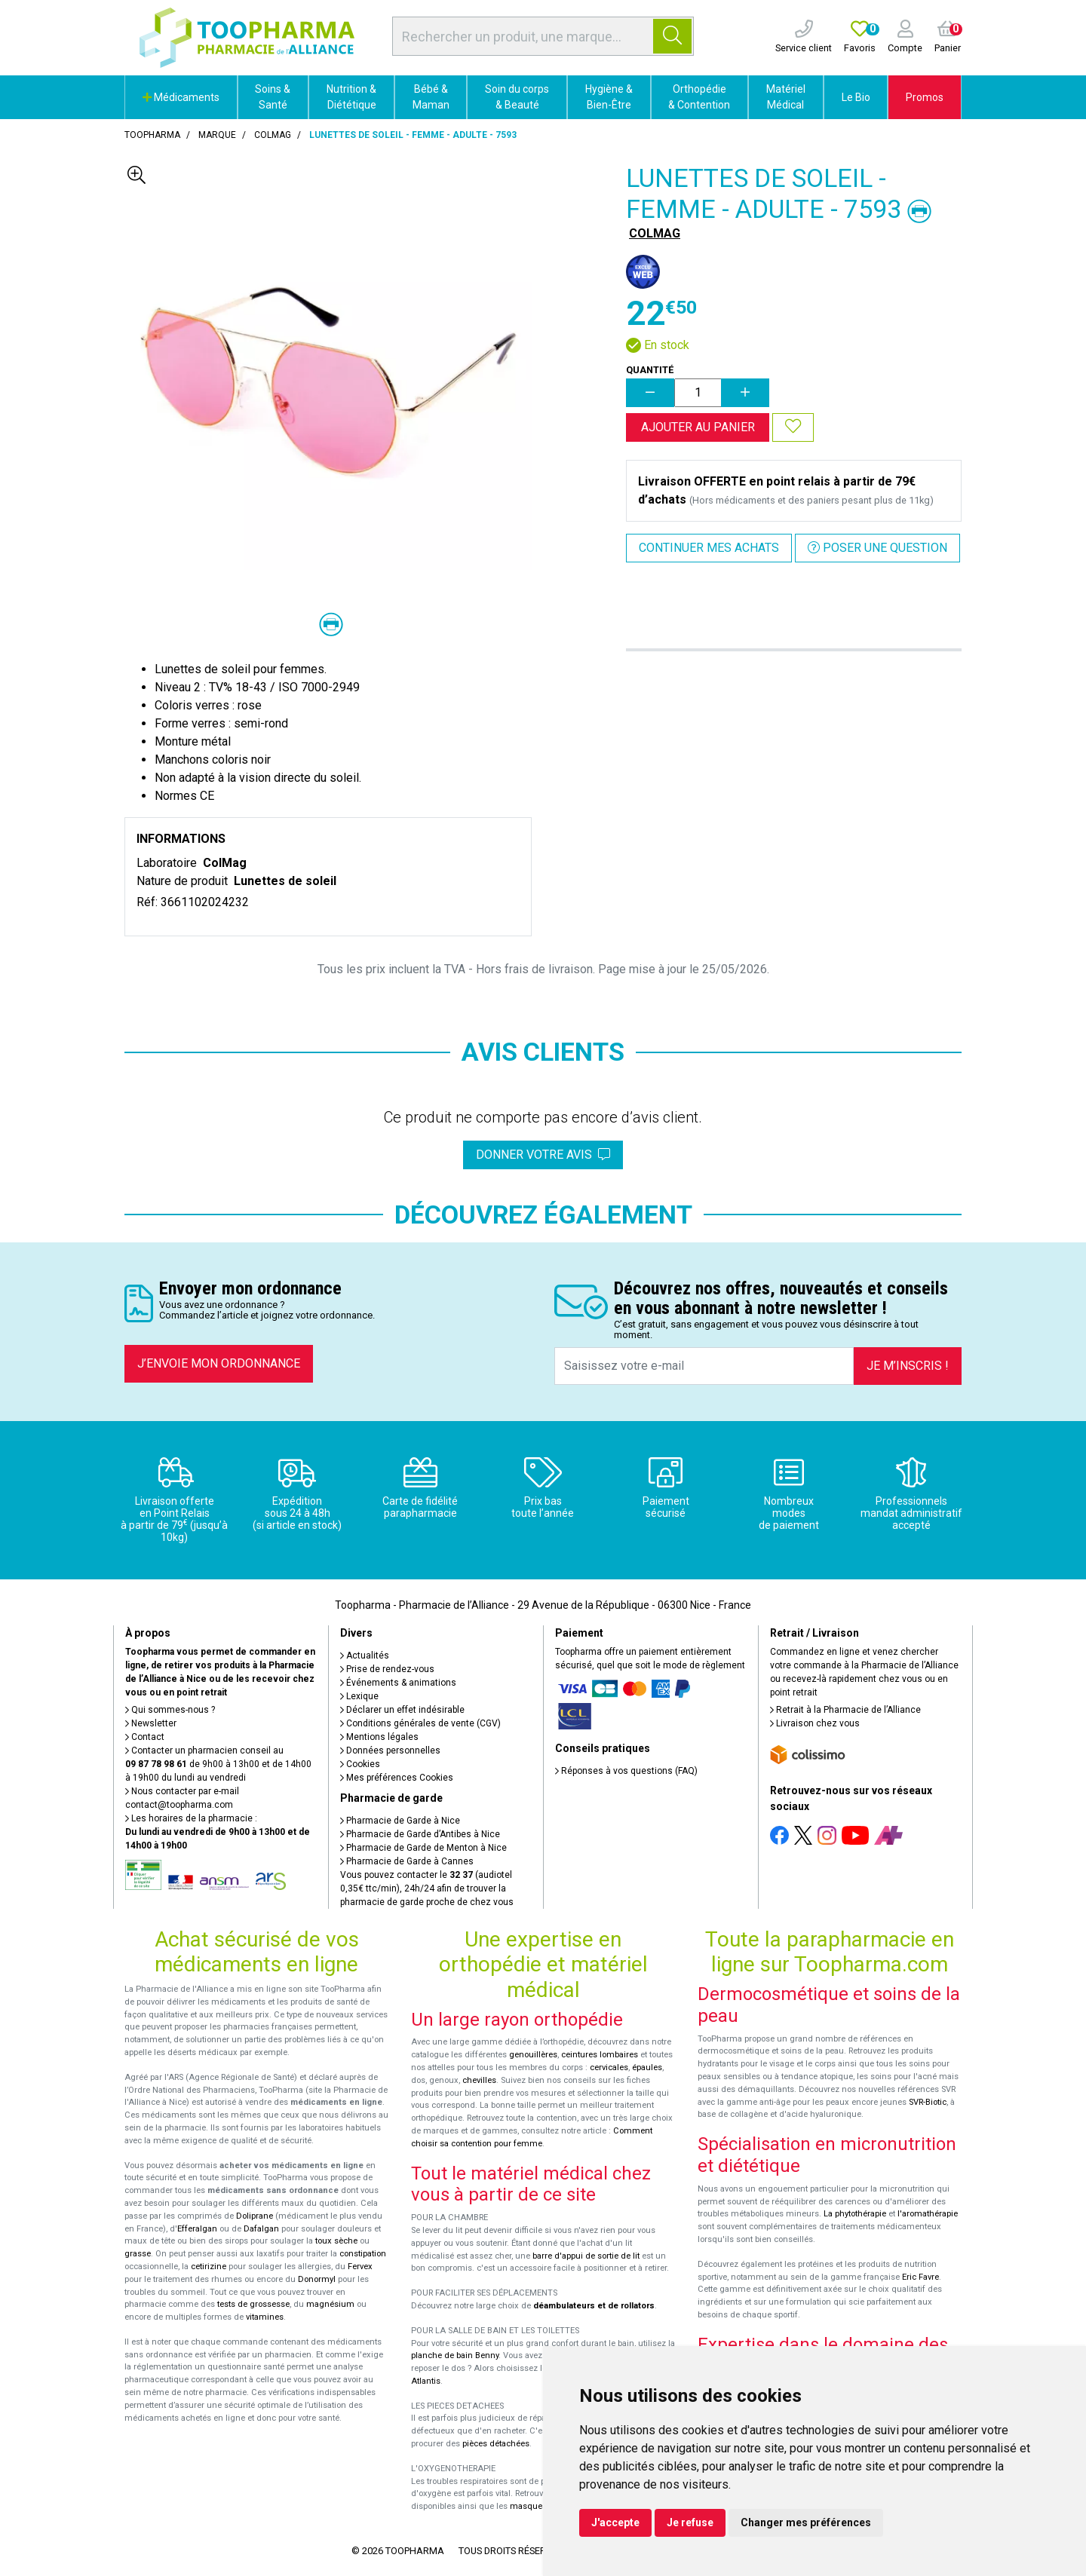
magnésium (330, 2304)
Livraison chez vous (815, 1723)
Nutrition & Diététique (351, 97)
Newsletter (150, 1723)
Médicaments (181, 97)
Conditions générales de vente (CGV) (420, 1723)
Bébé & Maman (431, 97)
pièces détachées (495, 2444)
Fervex (360, 2266)
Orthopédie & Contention (699, 97)
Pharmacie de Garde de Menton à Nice (423, 1847)
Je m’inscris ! (908, 1365)
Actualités (364, 1655)
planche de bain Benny (455, 2355)
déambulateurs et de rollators (594, 2306)
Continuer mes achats (709, 548)
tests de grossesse (253, 2304)
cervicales (609, 2067)
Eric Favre (920, 2277)
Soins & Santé (272, 97)
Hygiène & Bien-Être (609, 97)
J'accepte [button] (615, 2522)
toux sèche (336, 2241)
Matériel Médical (785, 97)
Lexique (359, 1696)
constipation (362, 2254)
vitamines (265, 2317)
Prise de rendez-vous (387, 1669)
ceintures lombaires (599, 2055)
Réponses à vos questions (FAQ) (626, 1771)
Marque (217, 135)
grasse (137, 2254)
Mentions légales (379, 1737)
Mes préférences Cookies (396, 1777)
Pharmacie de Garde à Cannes (407, 1861)
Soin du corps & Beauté (517, 97)
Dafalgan (261, 2229)
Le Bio (856, 97)
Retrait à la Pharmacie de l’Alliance (845, 1710)
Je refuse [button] (690, 2522)
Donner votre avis (543, 1154)
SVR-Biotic (927, 2102)
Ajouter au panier (698, 427)
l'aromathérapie (927, 2214)
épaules (647, 2067)
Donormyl (317, 2279)
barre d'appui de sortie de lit (586, 2256)
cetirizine (208, 2266)
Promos (924, 97)
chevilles (479, 2080)
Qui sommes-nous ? (170, 1710)
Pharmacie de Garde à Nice (400, 1820)
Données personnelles (390, 1750)
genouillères (533, 2055)
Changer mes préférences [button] (806, 2522)
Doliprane (254, 2216)
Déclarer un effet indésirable (402, 1710)
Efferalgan (197, 2229)
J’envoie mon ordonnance (218, 1363)
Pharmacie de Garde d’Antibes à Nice (420, 1834)
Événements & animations (398, 1682)
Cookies (360, 1764)
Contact (144, 1737)
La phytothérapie (855, 2214)
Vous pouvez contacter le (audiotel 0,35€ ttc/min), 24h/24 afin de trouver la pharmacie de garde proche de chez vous (427, 1888)
